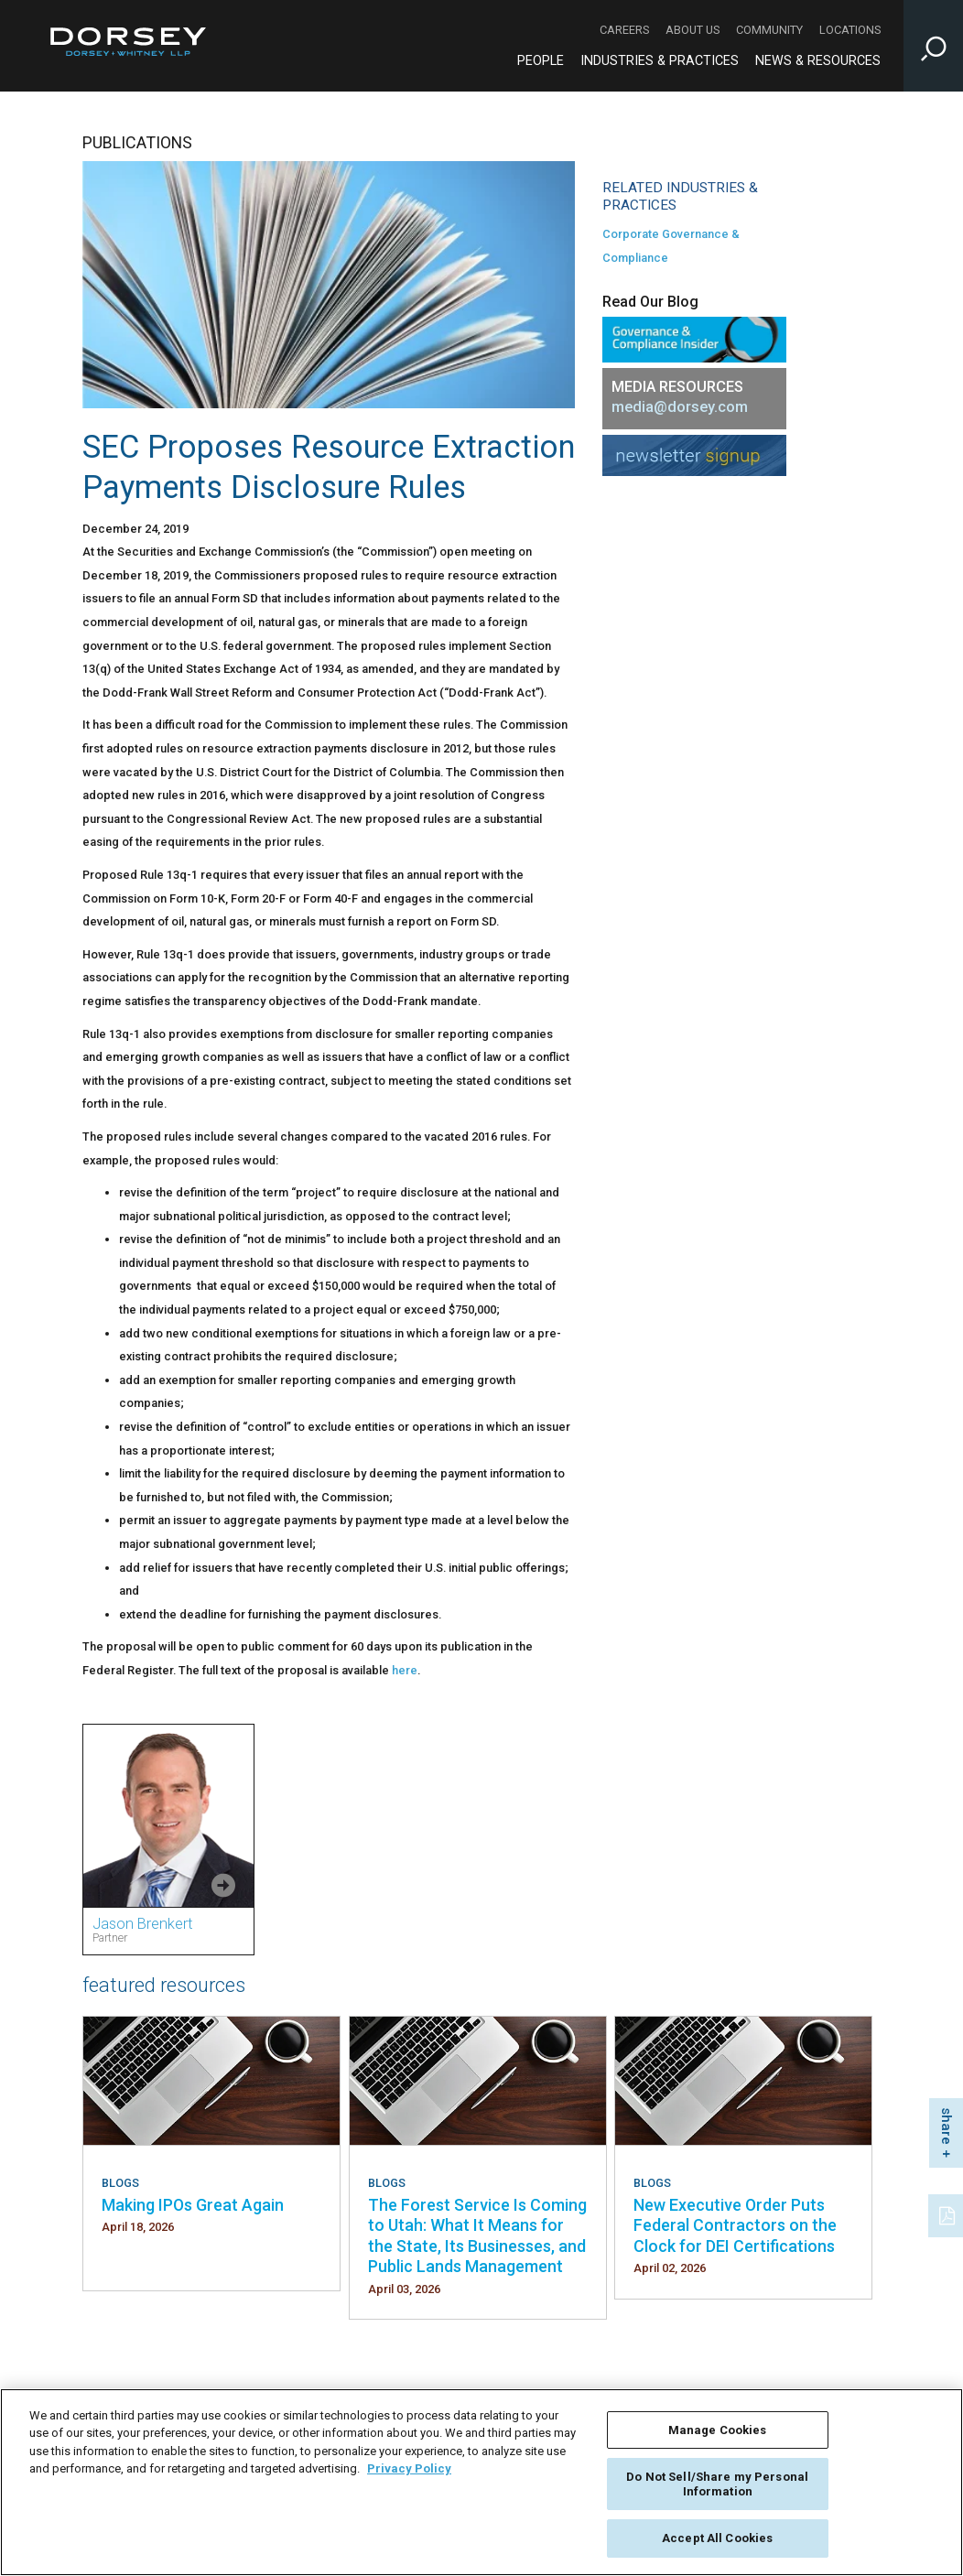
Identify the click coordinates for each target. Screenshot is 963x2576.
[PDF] (948, 2213)
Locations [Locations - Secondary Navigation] (850, 30)
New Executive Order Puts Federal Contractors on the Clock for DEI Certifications (735, 2225)
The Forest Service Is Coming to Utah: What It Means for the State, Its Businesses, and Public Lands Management (477, 2235)
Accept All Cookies (717, 2538)
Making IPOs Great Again (193, 2204)
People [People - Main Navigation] (540, 61)
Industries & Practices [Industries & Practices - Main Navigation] (659, 61)
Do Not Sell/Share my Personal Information (717, 2484)
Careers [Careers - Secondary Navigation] (624, 30)
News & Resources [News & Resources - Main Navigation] (818, 61)
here (404, 1670)
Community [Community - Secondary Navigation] (769, 30)
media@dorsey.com (679, 407)
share (946, 2126)
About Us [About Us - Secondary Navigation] (692, 30)
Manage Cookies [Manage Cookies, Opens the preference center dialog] (717, 2430)
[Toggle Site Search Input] (933, 46)
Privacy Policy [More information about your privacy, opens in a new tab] (409, 2468)
